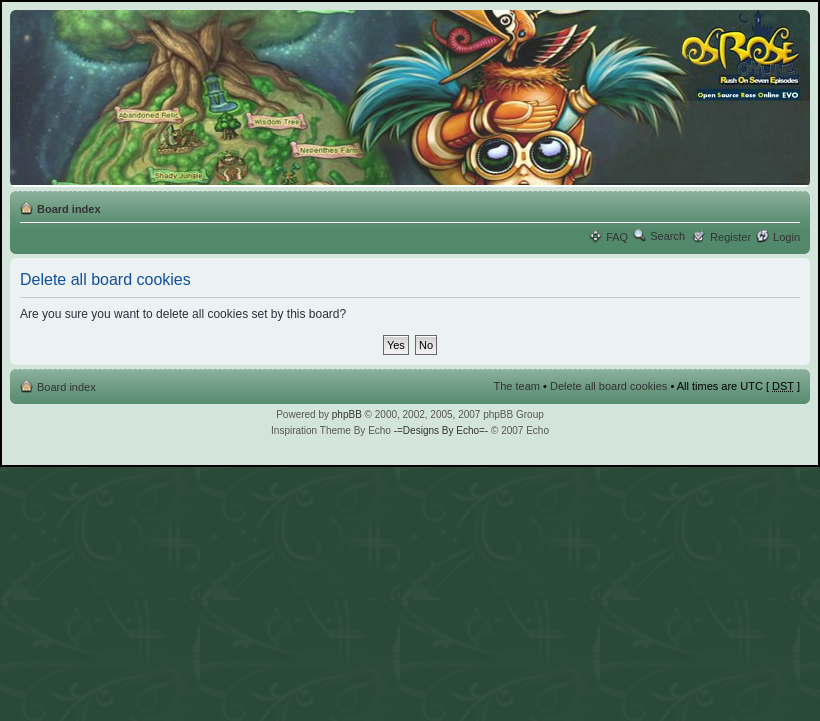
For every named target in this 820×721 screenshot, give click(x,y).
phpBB (347, 414)
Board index (69, 209)
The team (517, 386)
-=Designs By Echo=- (441, 430)
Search (667, 236)
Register (730, 237)
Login (786, 237)
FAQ (617, 237)
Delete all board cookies (608, 386)
